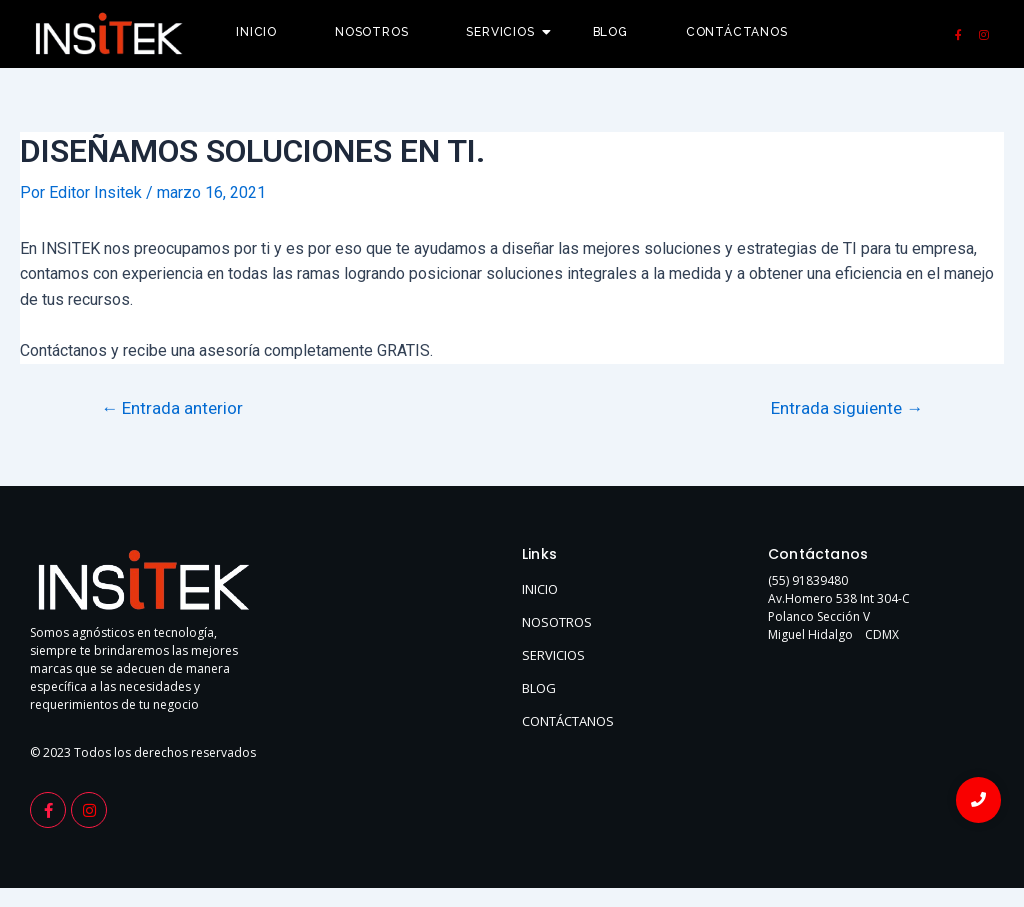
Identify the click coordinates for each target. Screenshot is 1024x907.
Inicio (256, 32)
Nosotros (371, 32)
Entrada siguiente (847, 408)
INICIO (540, 589)
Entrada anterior (172, 408)
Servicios (506, 32)
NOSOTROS (557, 622)
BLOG (539, 688)
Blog (610, 32)
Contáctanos (737, 32)
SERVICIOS (553, 655)
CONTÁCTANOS (568, 721)
